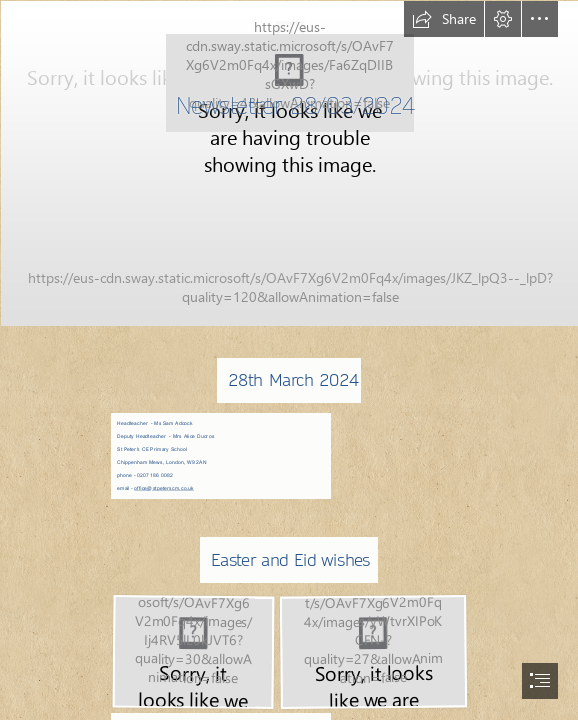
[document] (289, 360)
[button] (444, 19)
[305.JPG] (289, 162)
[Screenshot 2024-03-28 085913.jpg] (192, 651)
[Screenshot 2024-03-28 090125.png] (372, 651)
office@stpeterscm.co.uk (164, 488)
